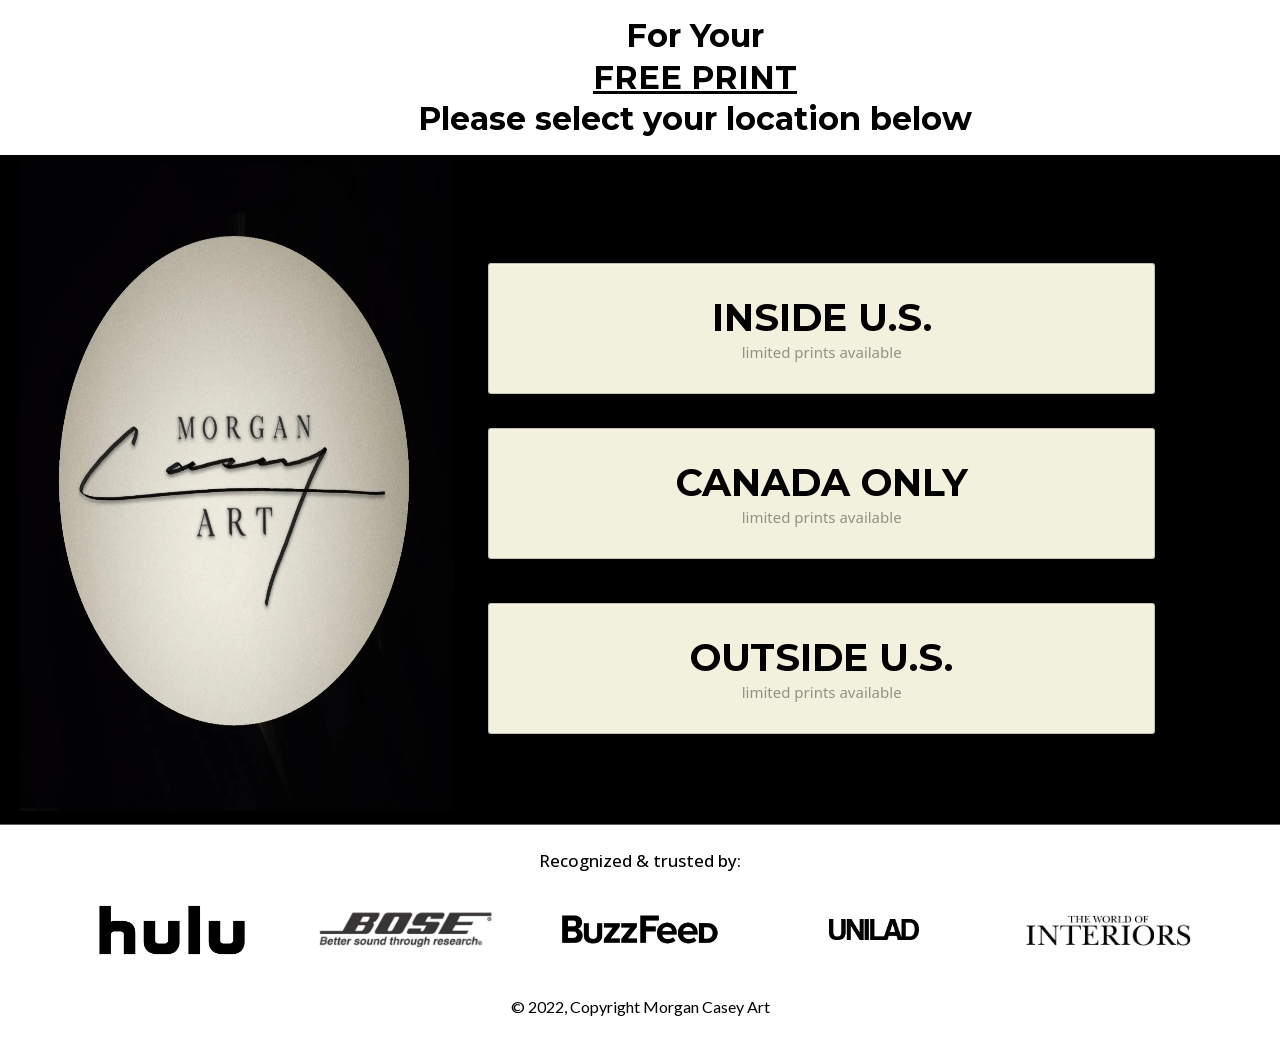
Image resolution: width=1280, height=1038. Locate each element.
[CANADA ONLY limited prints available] (821, 493)
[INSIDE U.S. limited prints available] (821, 328)
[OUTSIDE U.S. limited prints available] (821, 668)
